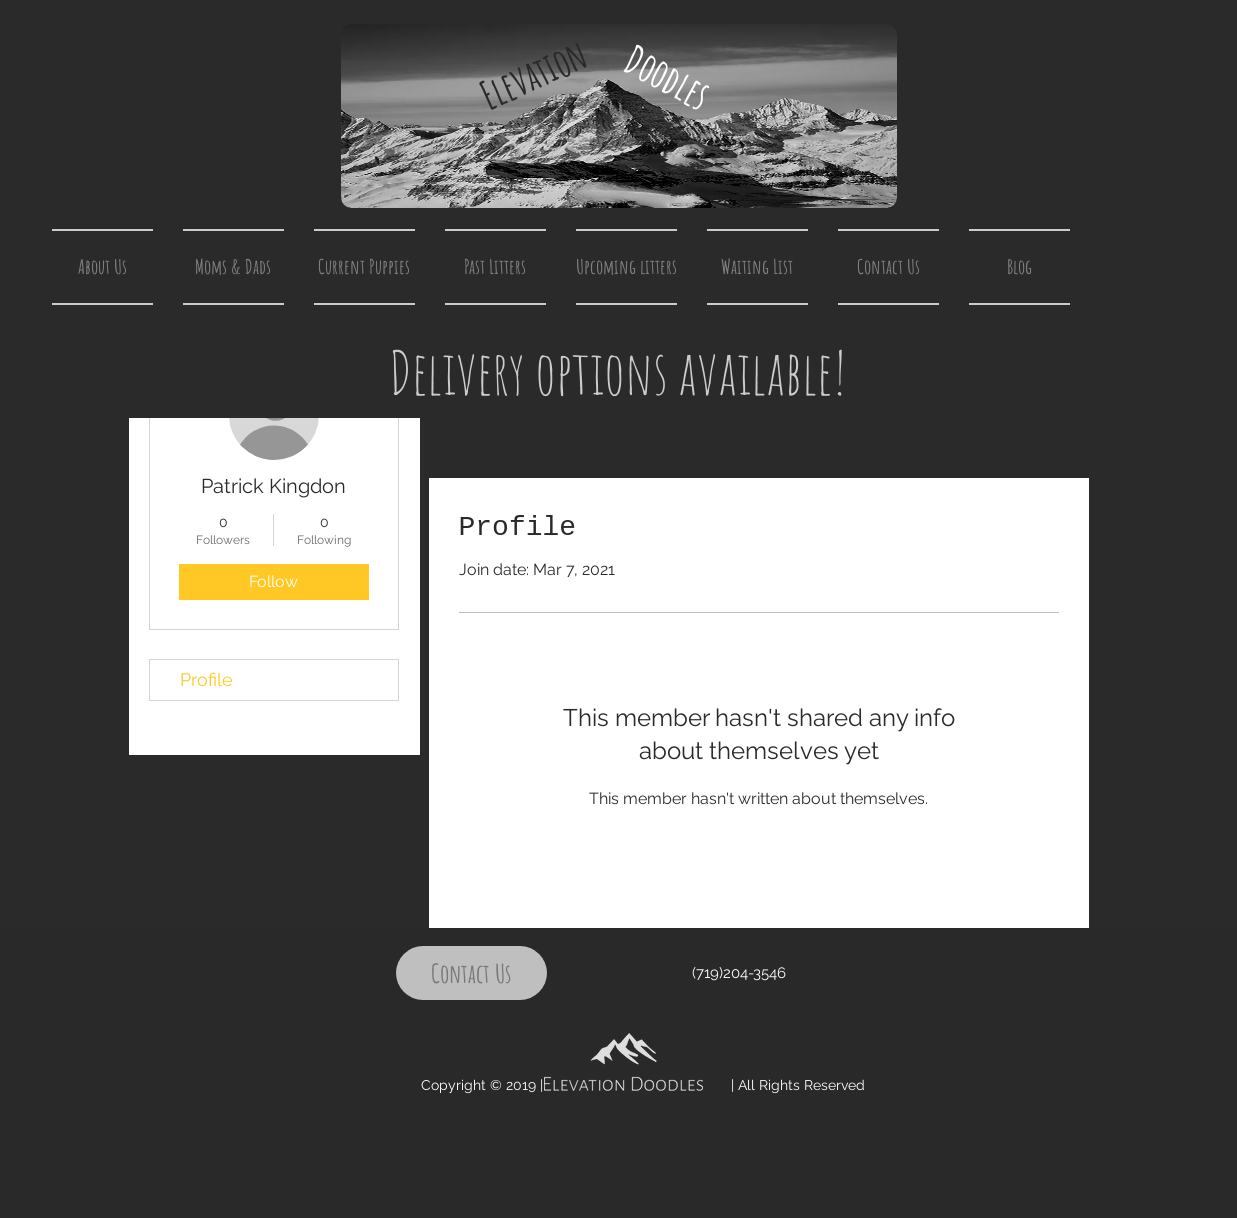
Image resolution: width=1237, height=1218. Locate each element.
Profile (206, 679)
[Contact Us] (471, 973)
